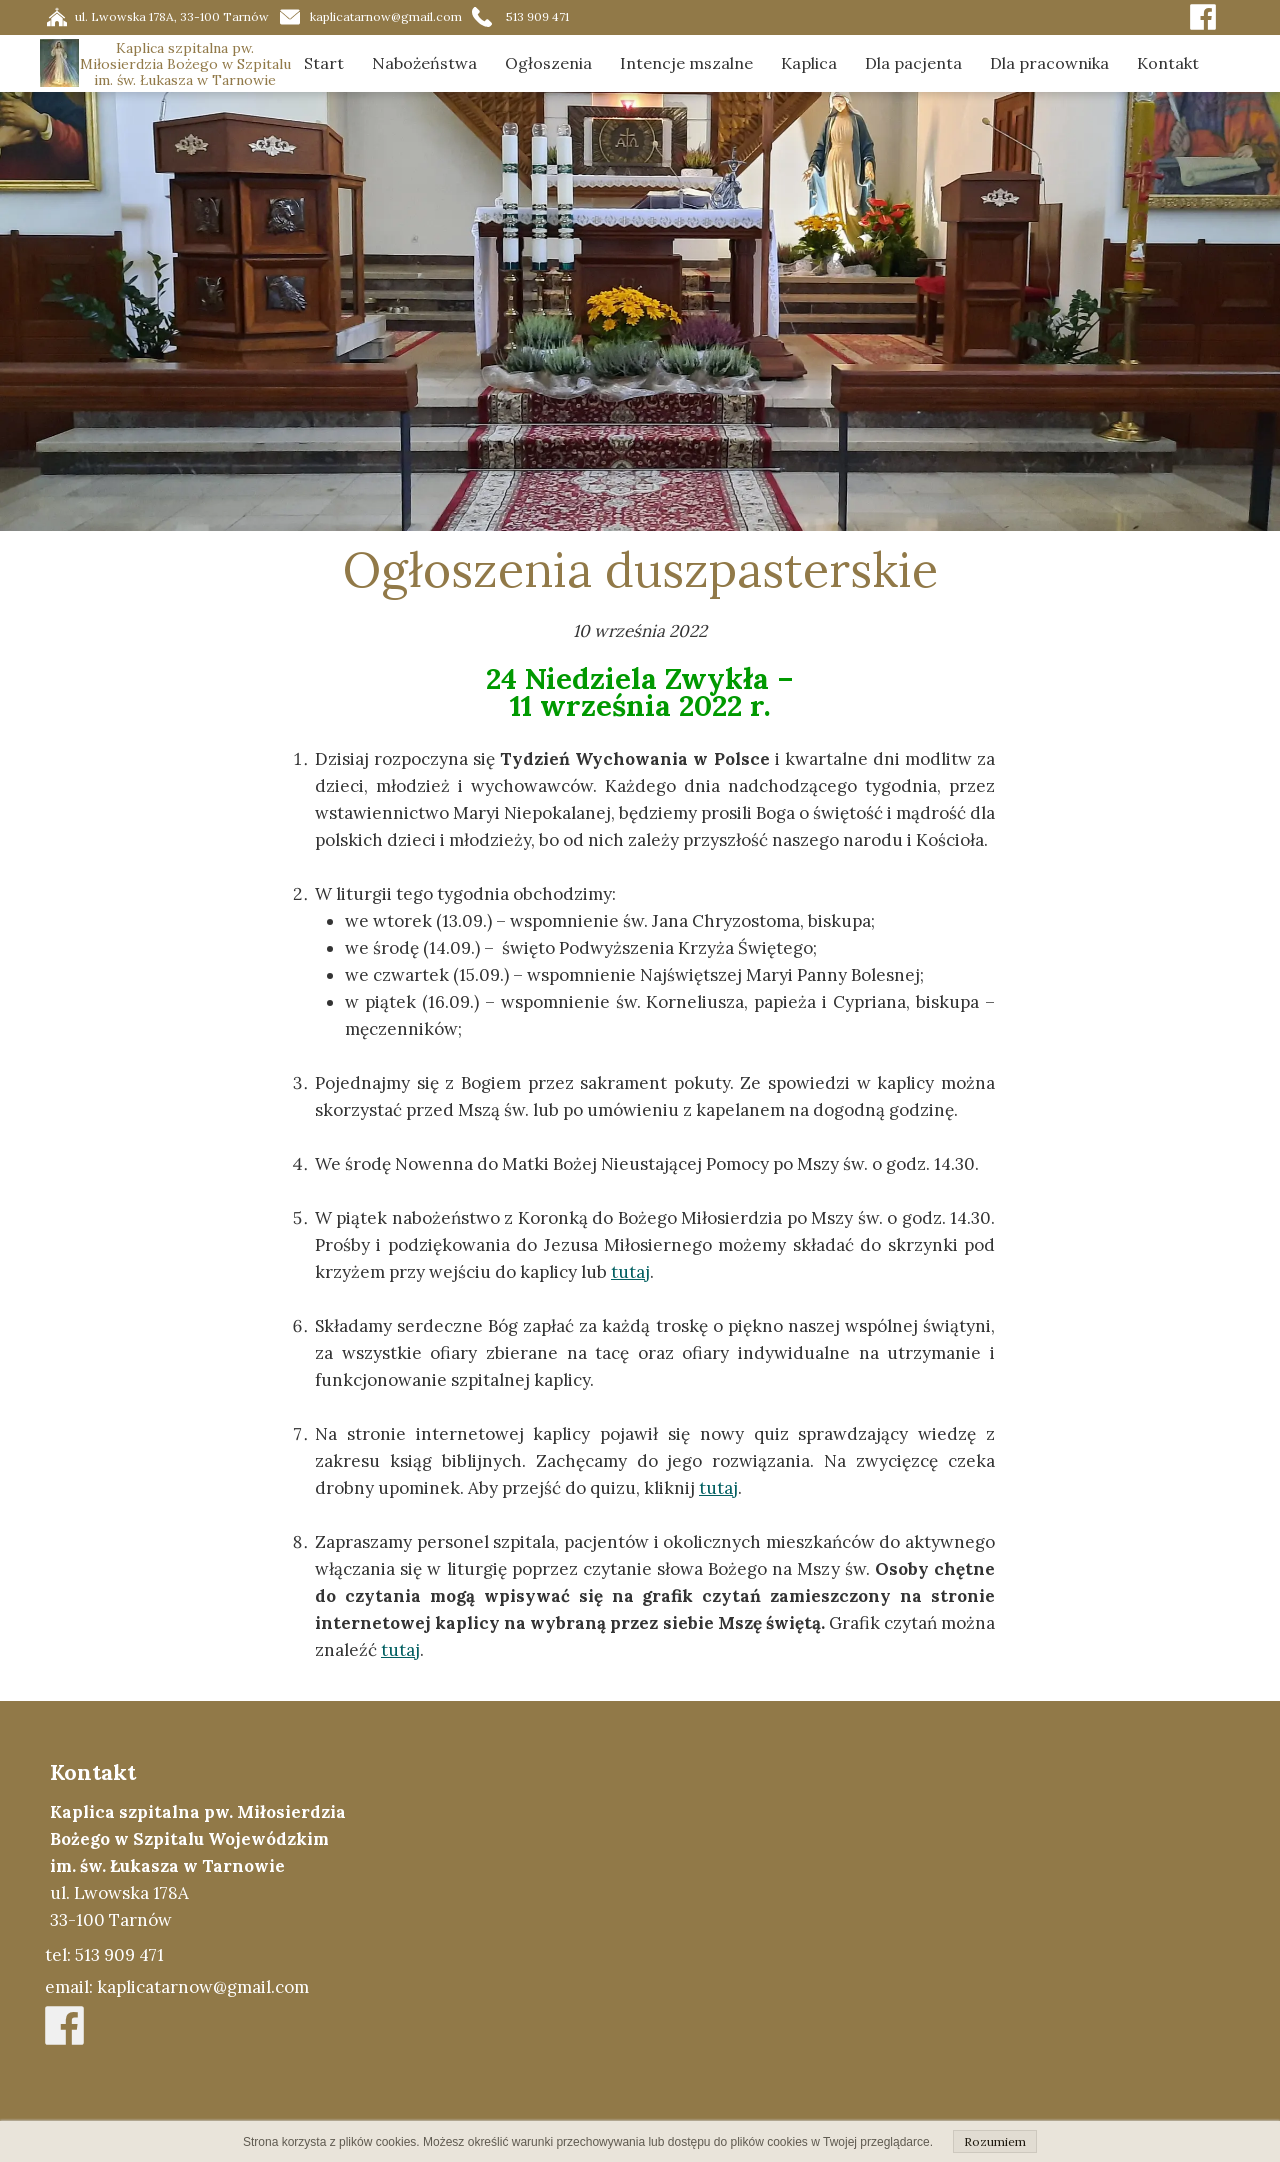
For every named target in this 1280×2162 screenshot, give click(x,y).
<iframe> (826, 1931)
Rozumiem (995, 2141)
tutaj (630, 1272)
